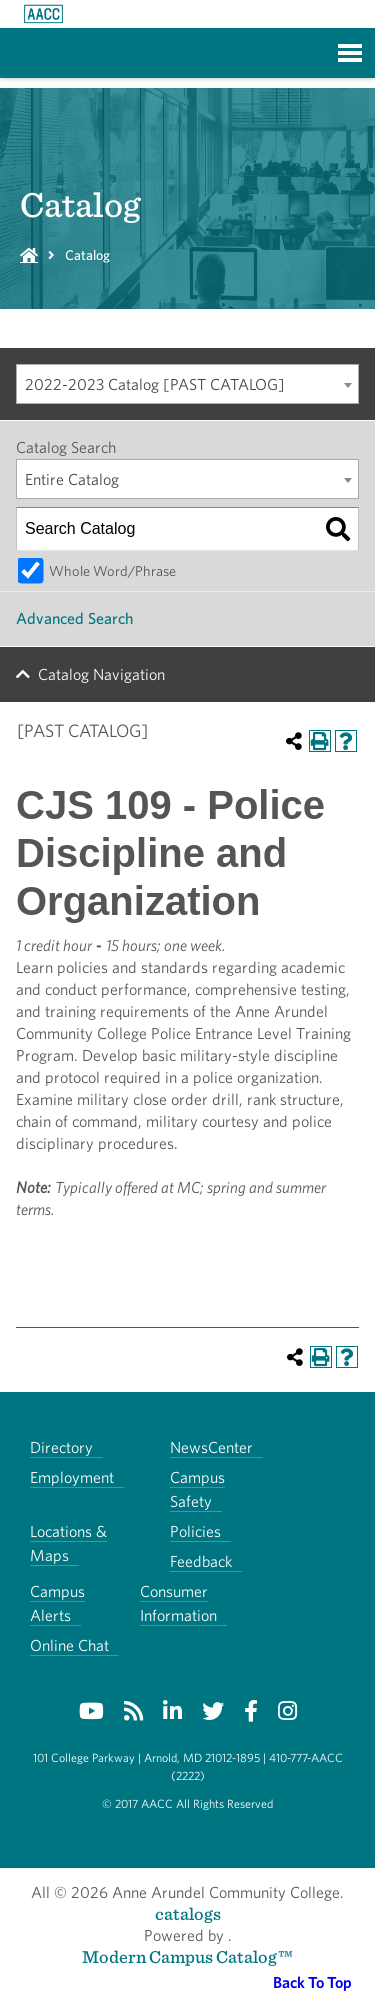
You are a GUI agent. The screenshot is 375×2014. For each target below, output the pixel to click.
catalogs (188, 1913)
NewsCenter (211, 1447)
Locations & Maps (68, 1543)
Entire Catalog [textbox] (72, 479)
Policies (195, 1531)
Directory (61, 1447)
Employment (72, 1477)
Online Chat (69, 1645)
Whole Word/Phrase (112, 570)
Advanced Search (74, 618)
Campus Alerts (57, 1603)
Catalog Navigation (101, 674)
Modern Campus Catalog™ (187, 1956)
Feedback (201, 1561)
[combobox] (187, 384)
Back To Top (312, 1982)
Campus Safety (197, 1489)
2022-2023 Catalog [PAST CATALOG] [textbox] (155, 384)
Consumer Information (178, 1603)
